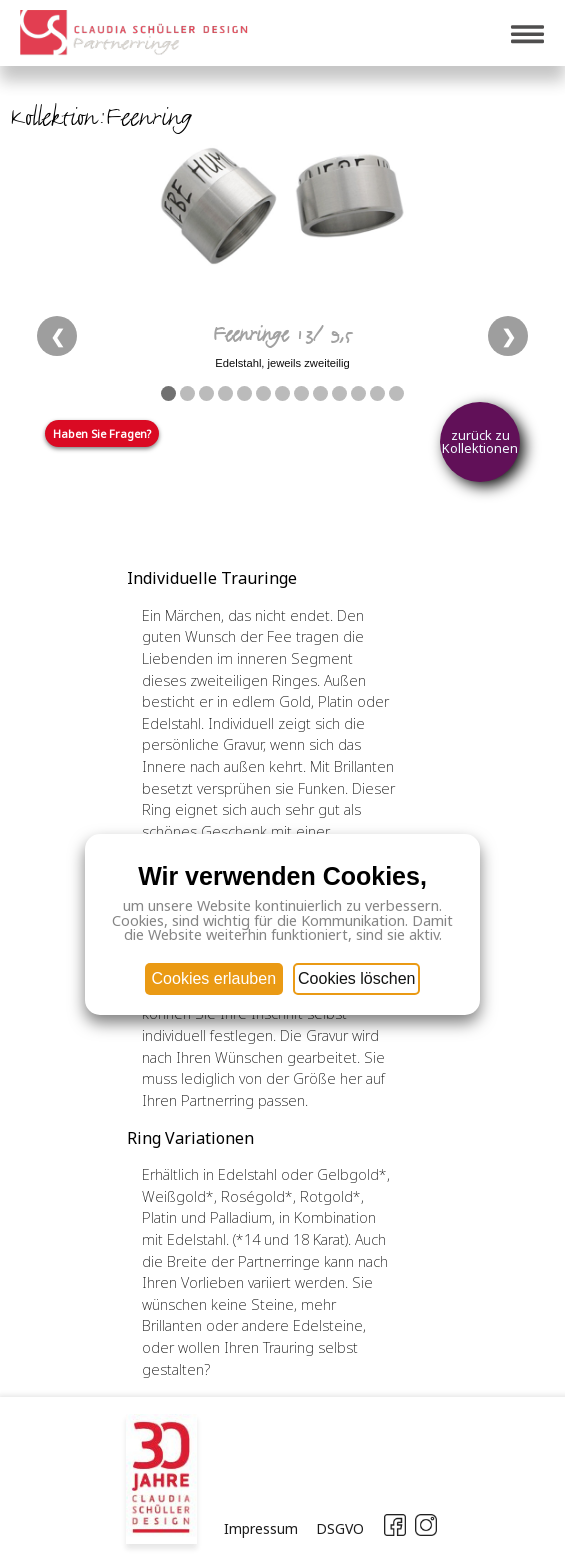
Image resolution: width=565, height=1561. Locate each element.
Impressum (261, 1528)
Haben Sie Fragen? (102, 433)
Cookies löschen (356, 978)
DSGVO (340, 1528)
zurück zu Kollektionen (480, 441)
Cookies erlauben (214, 978)
